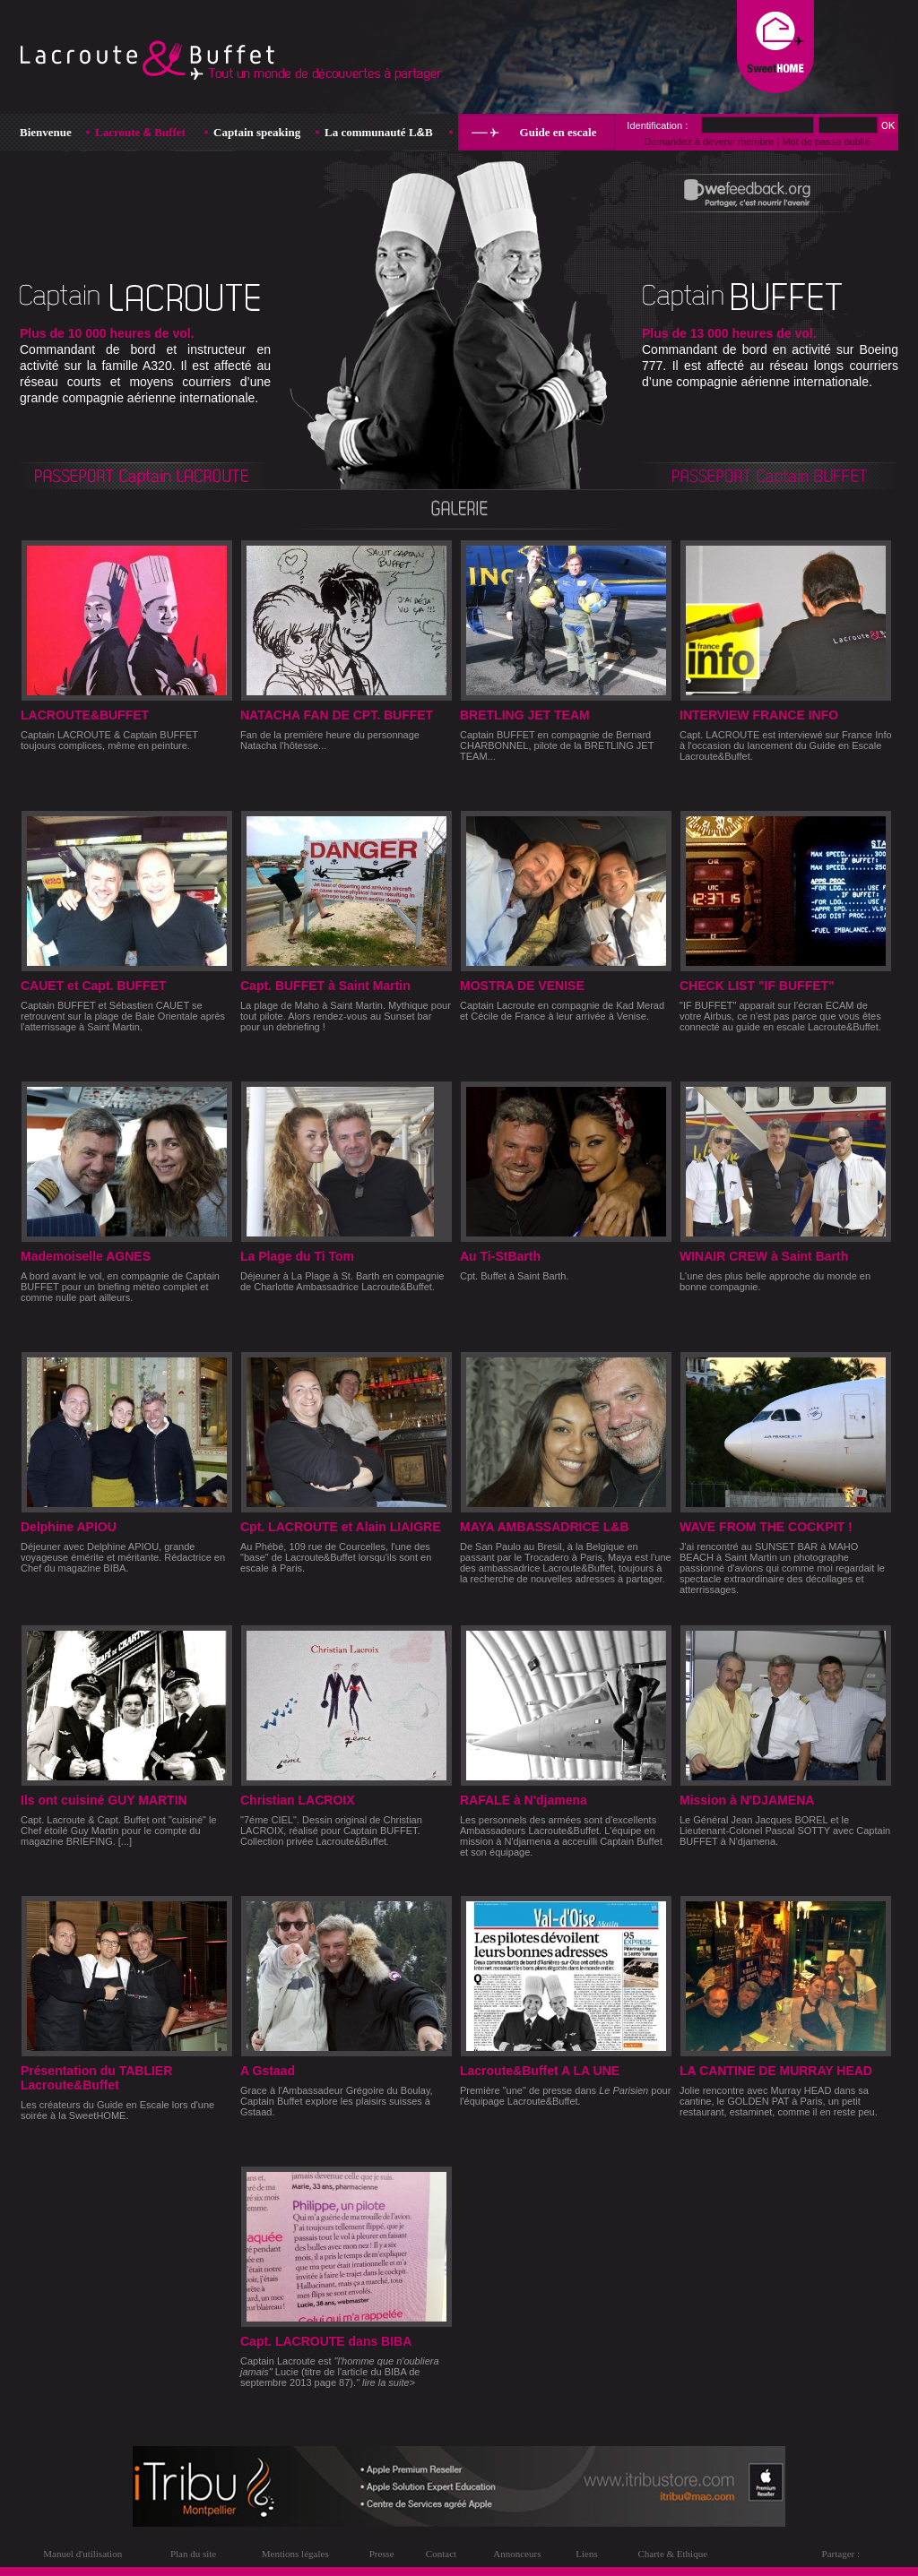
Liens (586, 2553)
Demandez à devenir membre (709, 141)
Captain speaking (256, 132)
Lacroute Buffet (140, 132)
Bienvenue (46, 132)
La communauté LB (379, 132)
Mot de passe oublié (826, 141)
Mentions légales (295, 2553)
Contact (441, 2553)
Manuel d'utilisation (82, 2553)
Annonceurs (517, 2553)
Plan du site (193, 2553)
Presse (381, 2553)
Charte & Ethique (672, 2553)
